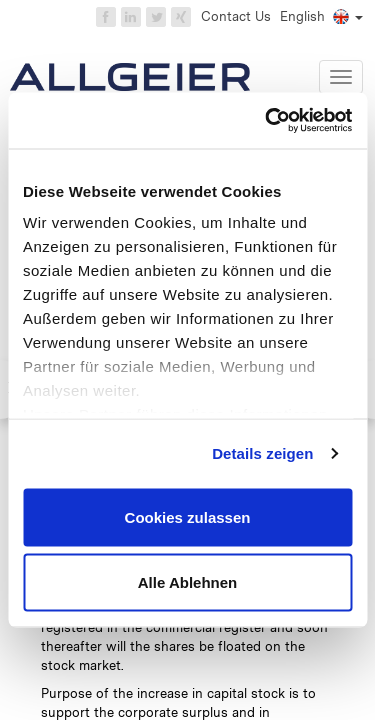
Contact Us (236, 16)
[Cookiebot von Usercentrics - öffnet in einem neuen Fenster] (267, 121)
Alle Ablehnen (187, 582)
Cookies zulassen (188, 516)
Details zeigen (262, 453)
